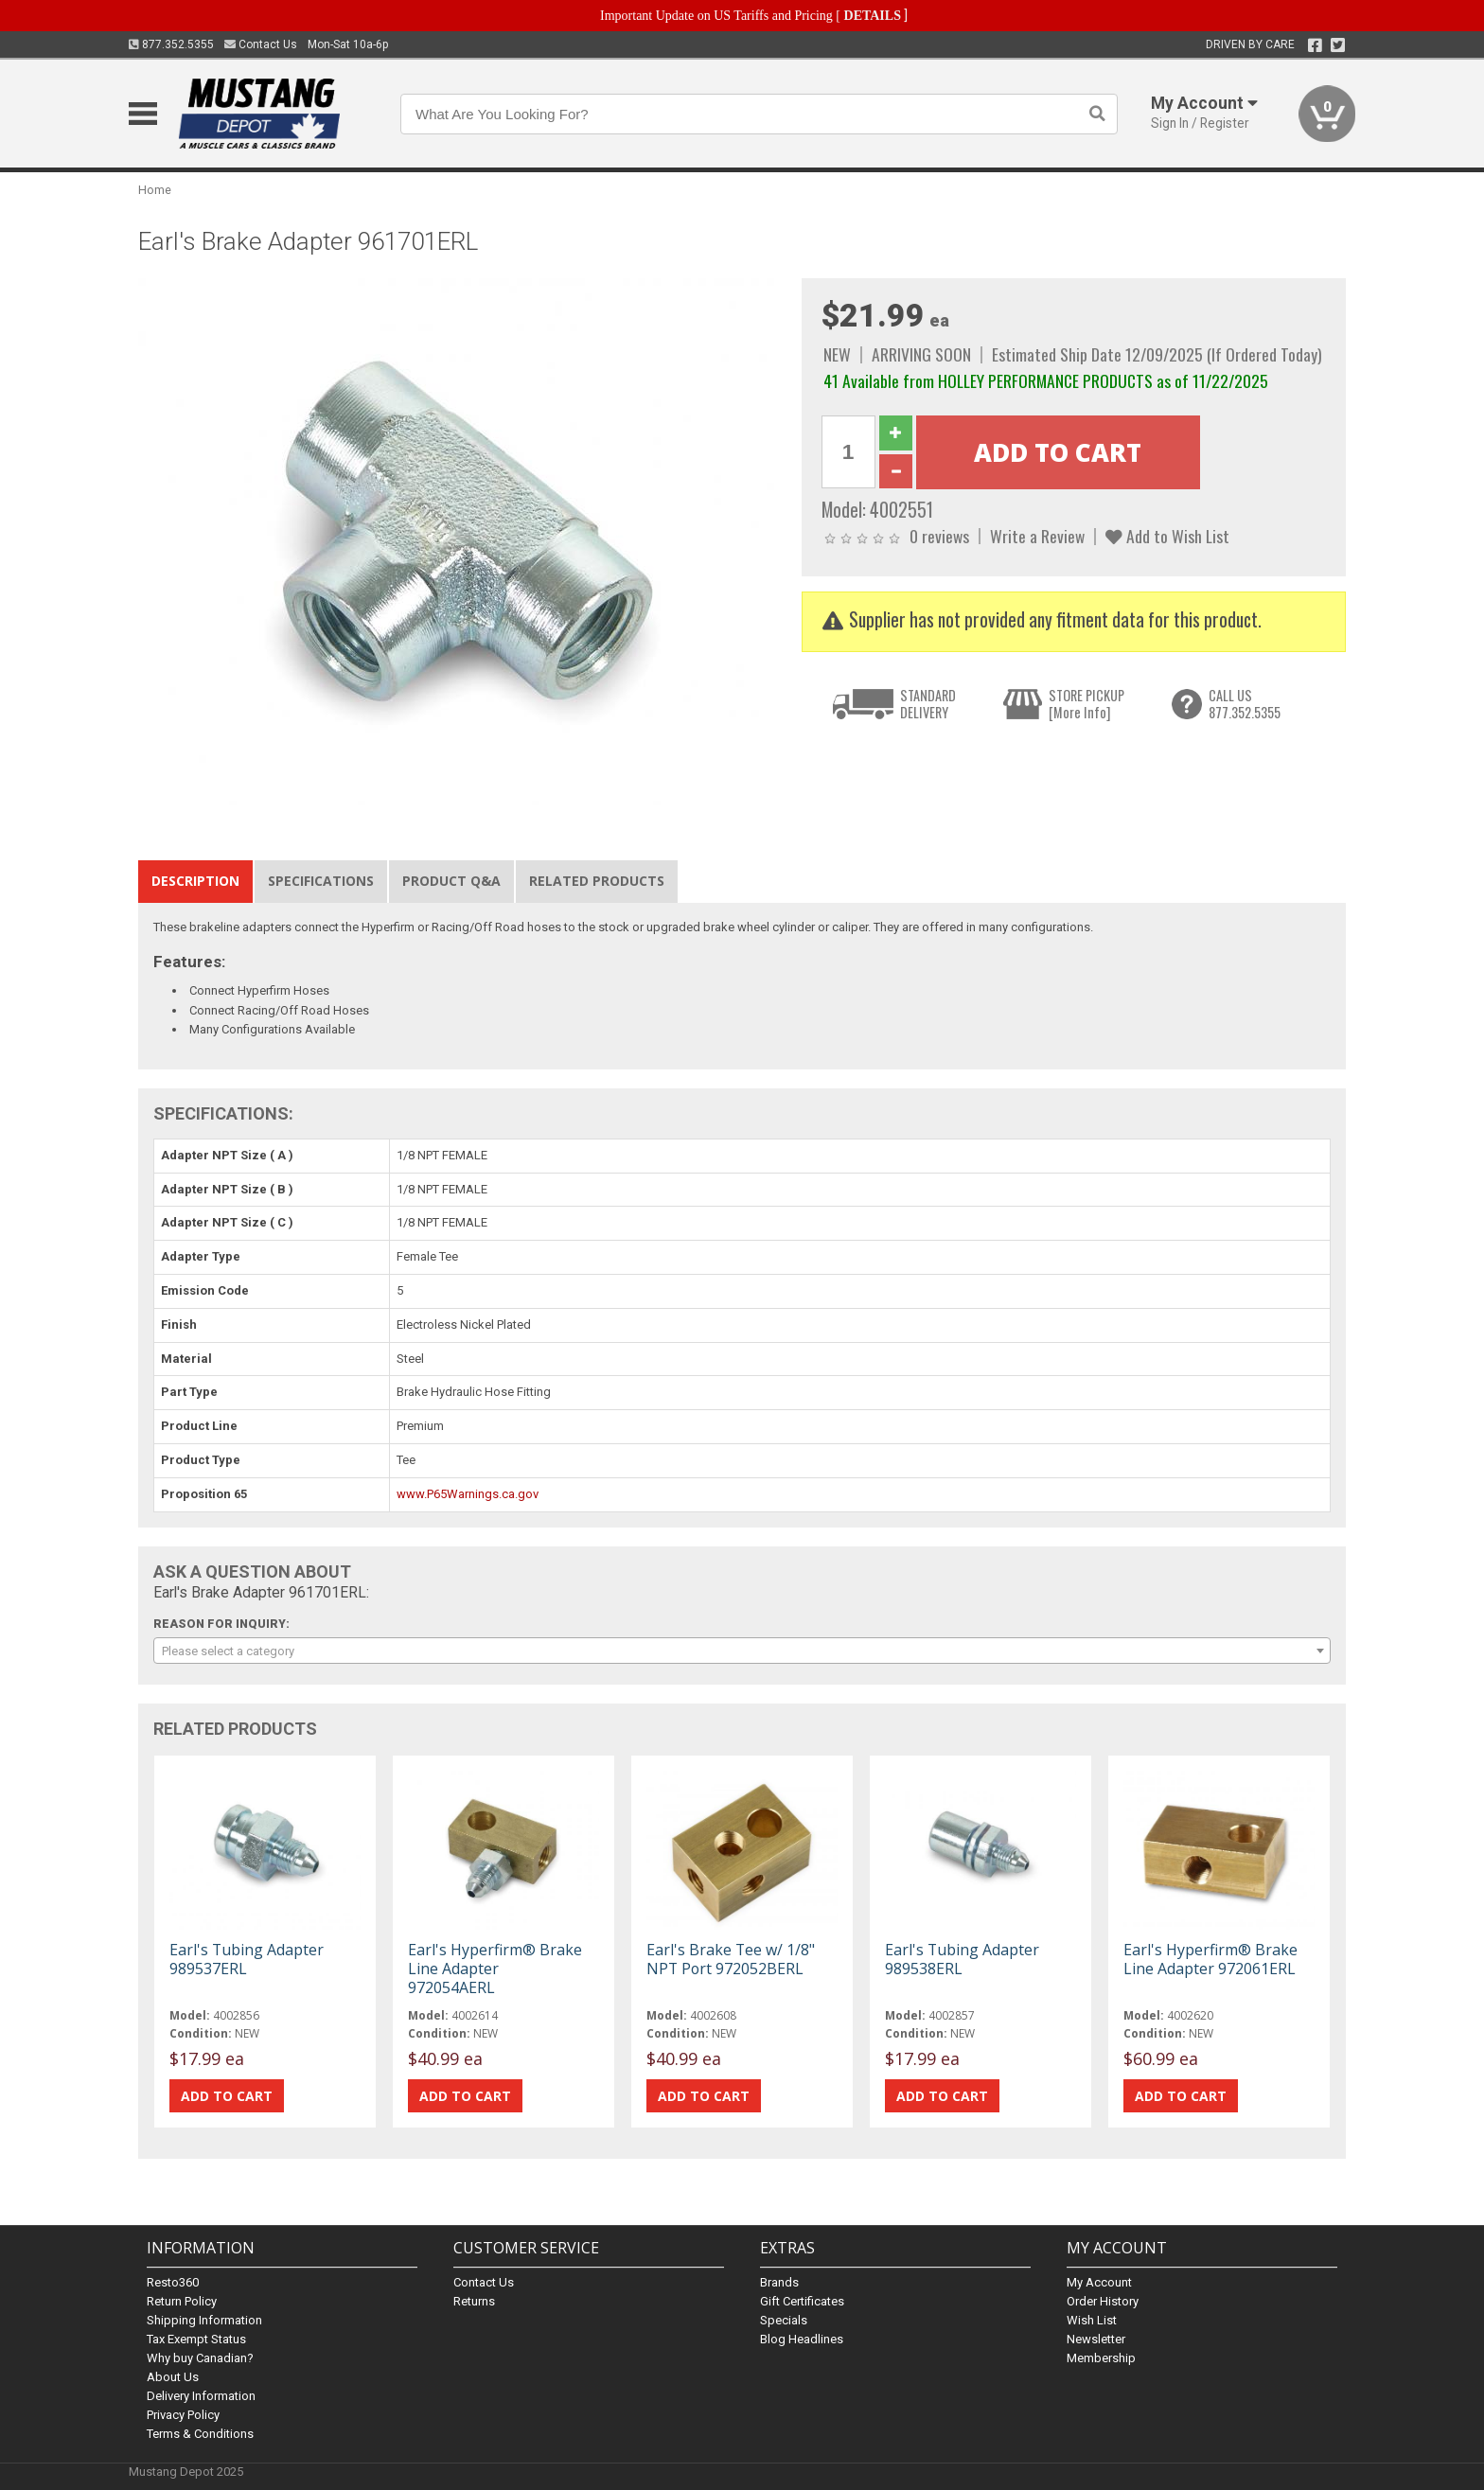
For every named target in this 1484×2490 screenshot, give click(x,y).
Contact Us (260, 44)
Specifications (321, 881)
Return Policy (182, 2301)
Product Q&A (451, 881)
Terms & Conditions (200, 2434)
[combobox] (742, 1650)
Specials (783, 2320)
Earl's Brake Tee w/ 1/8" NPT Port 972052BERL (730, 1959)
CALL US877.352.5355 (1245, 703)
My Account (1099, 2282)
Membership (1101, 2358)
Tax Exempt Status (196, 2339)
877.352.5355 (171, 44)
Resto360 (173, 2282)
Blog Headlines (801, 2339)
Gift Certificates (802, 2301)
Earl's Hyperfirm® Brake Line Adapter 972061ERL (1210, 1959)
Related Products (596, 881)
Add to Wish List (1167, 535)
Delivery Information (201, 2396)
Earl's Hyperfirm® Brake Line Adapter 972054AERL (495, 1968)
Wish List (1092, 2320)
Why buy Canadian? (200, 2358)
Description (195, 881)
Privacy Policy (183, 2415)
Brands (779, 2282)
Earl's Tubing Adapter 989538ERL (962, 1959)
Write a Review (1037, 535)
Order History (1103, 2301)
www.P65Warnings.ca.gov (468, 1494)
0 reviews (939, 535)
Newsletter (1096, 2339)
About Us (173, 2377)
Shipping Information (204, 2320)
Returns (474, 2301)
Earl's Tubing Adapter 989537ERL (246, 1959)
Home (154, 190)
